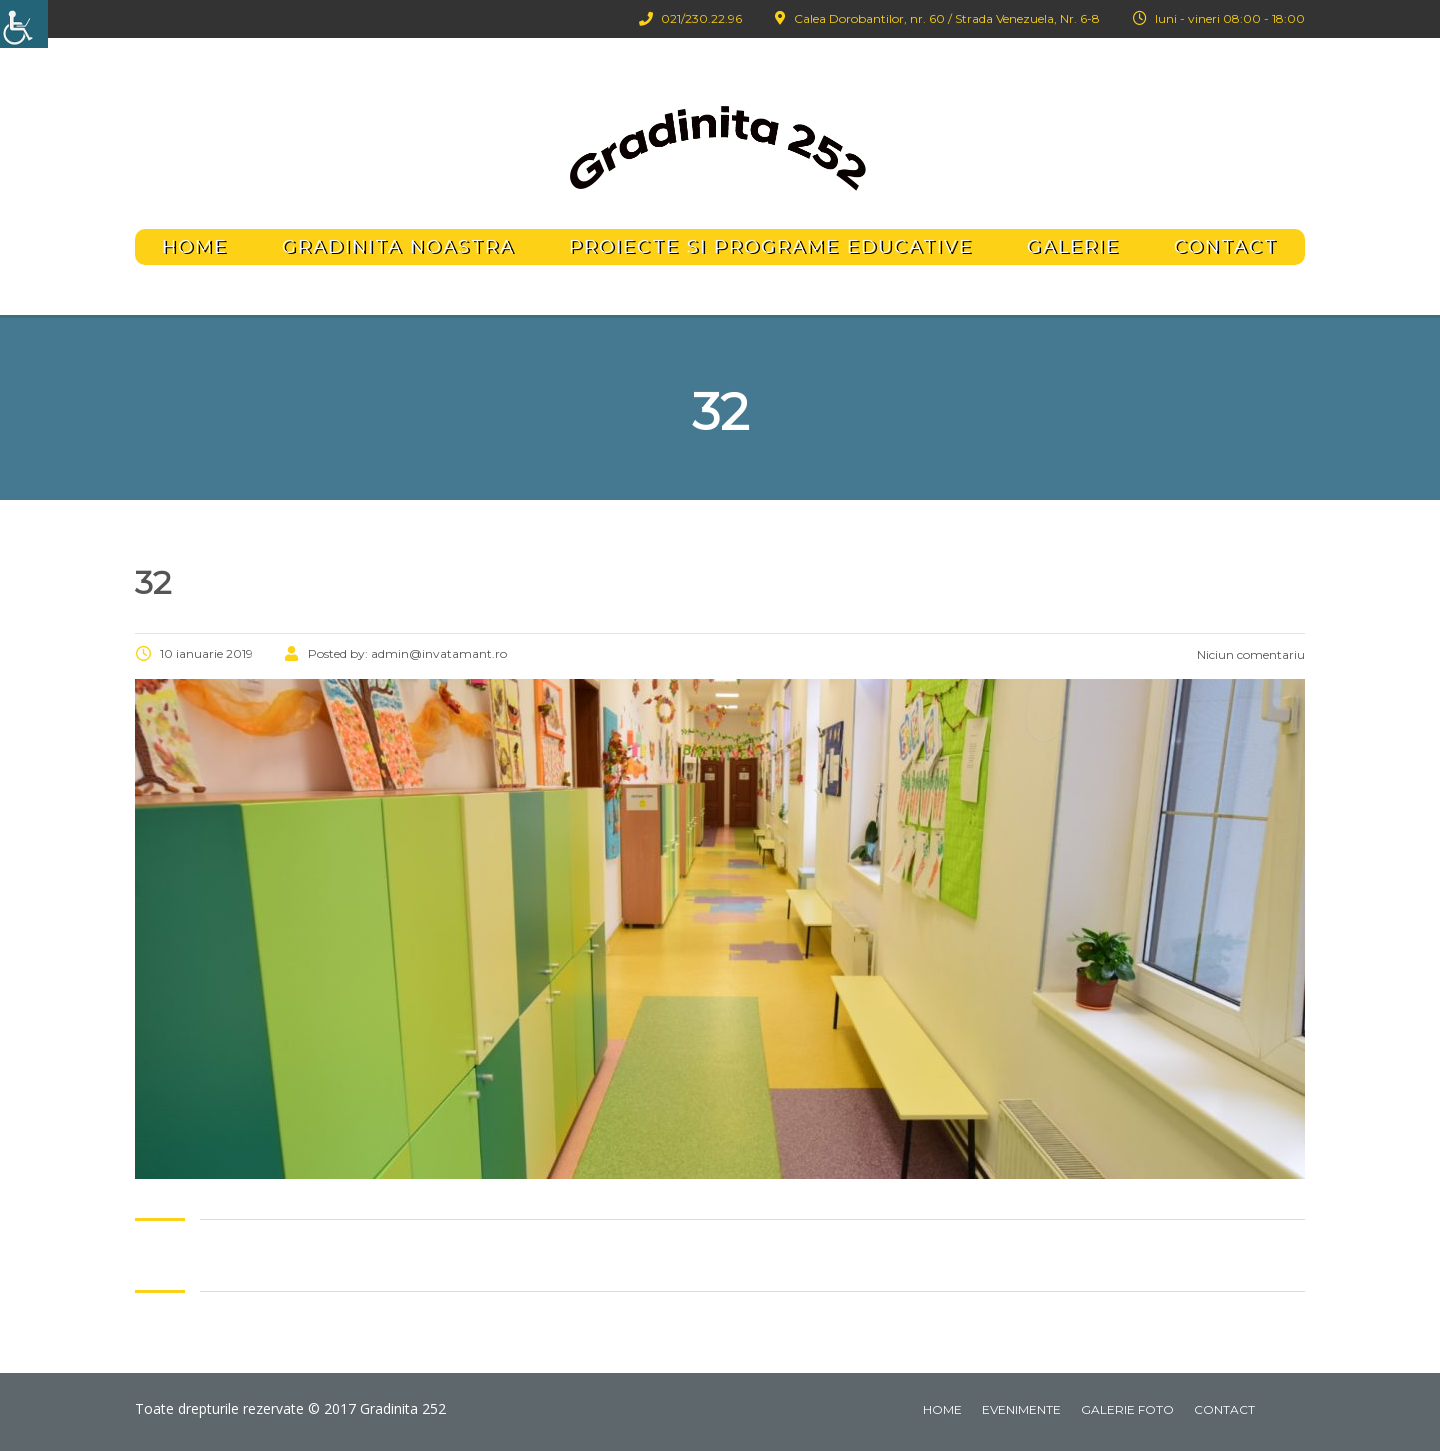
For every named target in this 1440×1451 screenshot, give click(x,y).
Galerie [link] (1073, 247)
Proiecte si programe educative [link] (771, 247)
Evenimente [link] (1021, 1409)
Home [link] (195, 247)
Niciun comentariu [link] (1249, 654)
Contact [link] (1226, 247)
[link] (24, 24)
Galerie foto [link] (1127, 1409)
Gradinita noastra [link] (398, 247)
